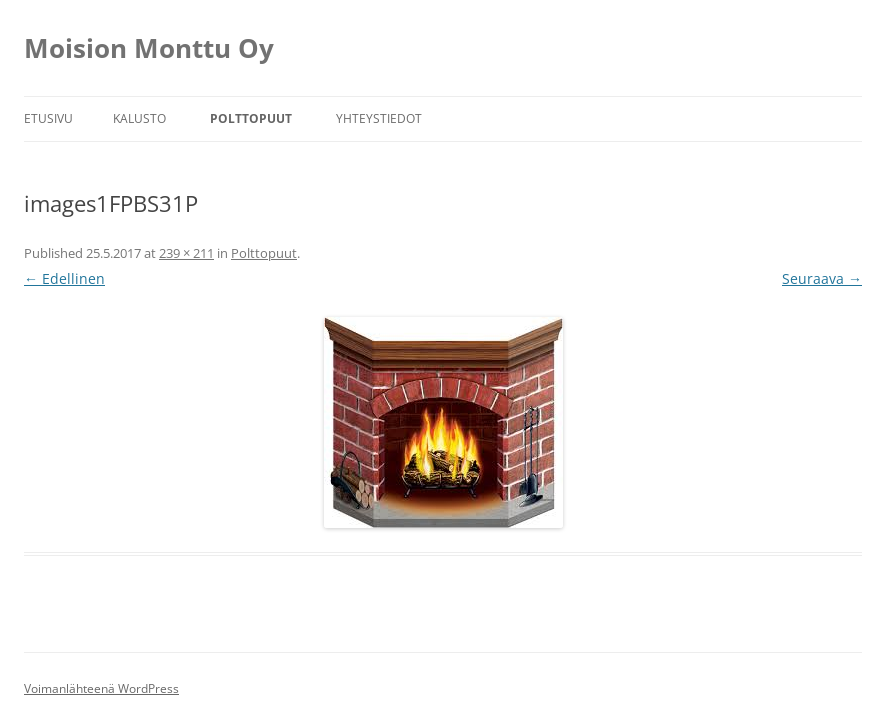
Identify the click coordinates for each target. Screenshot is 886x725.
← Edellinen (64, 278)
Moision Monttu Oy (149, 48)
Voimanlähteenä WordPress (101, 688)
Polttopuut (251, 118)
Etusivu (48, 118)
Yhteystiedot (379, 118)
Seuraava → (822, 278)
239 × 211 (186, 253)
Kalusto (139, 118)
